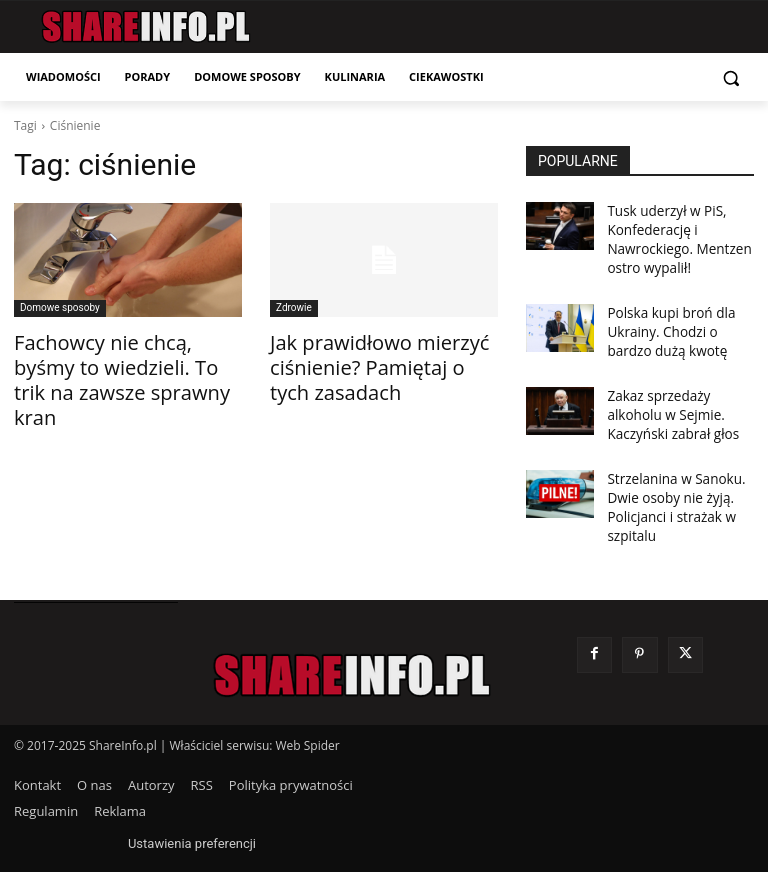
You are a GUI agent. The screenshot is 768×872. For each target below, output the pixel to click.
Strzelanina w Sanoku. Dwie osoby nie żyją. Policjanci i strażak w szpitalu (668, 480)
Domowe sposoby (60, 307)
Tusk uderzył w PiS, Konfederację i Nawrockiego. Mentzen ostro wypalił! (671, 234)
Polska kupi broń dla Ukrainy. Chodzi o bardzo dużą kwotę (677, 320)
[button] (730, 77)
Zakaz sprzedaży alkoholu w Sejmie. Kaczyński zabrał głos (678, 396)
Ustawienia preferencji (192, 812)
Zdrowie (294, 307)
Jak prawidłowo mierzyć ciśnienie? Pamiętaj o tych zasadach (371, 362)
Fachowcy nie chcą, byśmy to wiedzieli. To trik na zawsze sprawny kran (127, 362)
